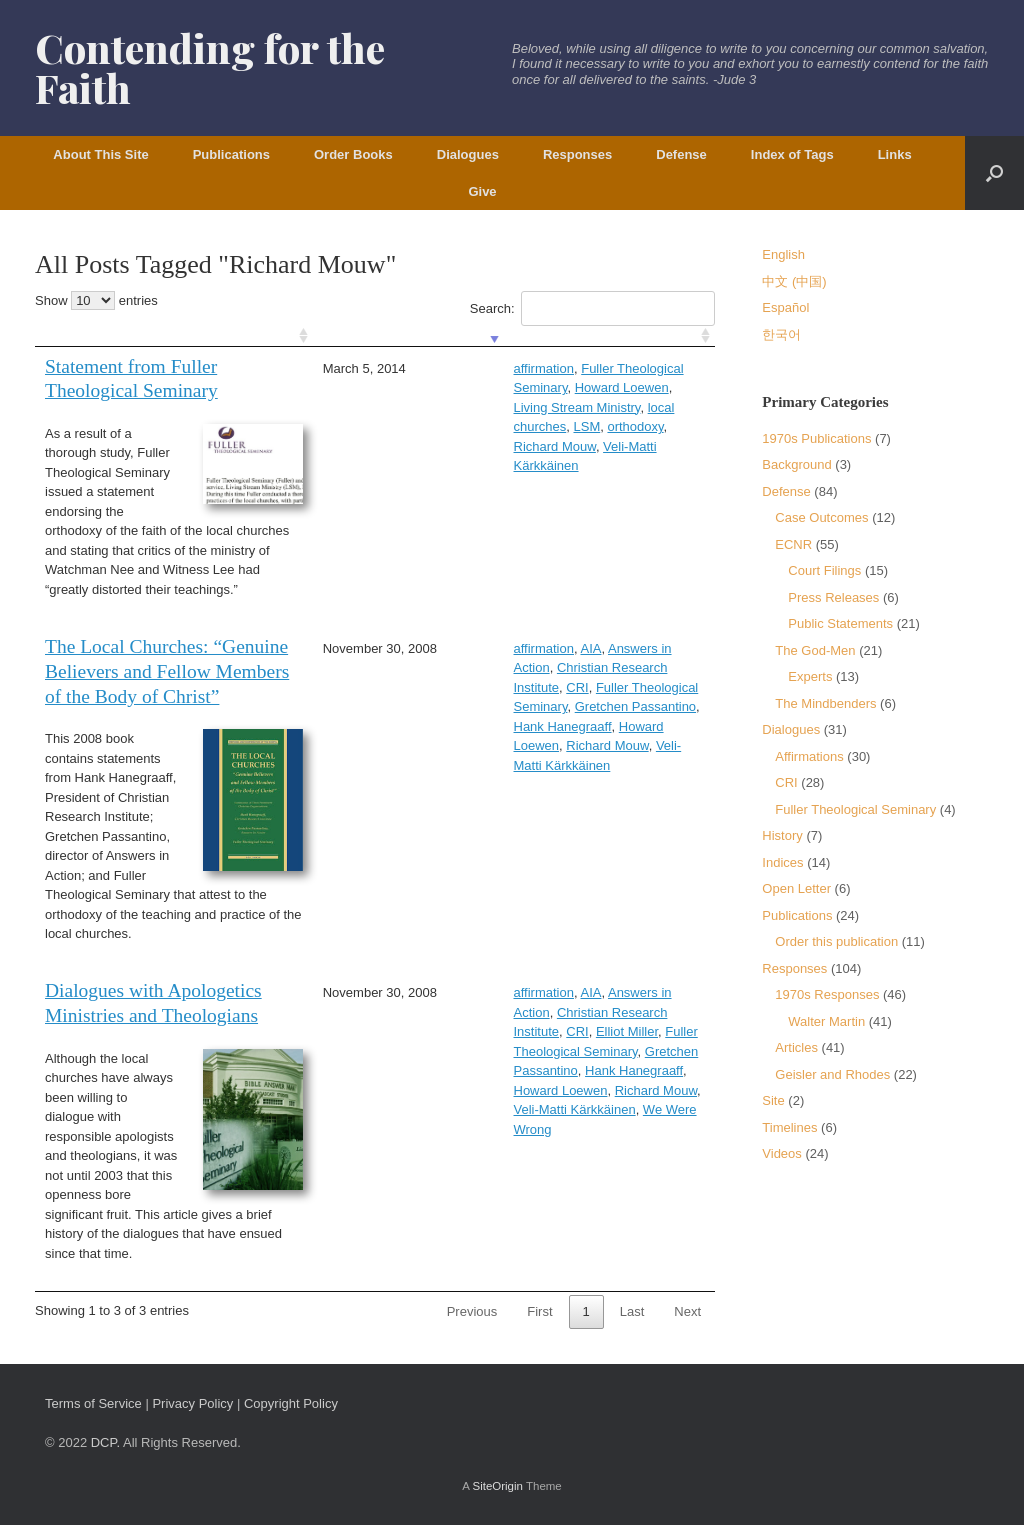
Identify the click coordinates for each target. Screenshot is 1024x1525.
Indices (782, 862)
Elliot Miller (581, 1012)
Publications (231, 154)
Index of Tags (792, 154)
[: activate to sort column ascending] (171, 336)
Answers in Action (554, 648)
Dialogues (468, 154)
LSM (421, 407)
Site (773, 1100)
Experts (810, 676)
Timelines (789, 1127)
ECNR (793, 544)
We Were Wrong (559, 1070)
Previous (472, 1311)
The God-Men (815, 650)
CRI (531, 667)
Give (482, 191)
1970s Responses (827, 994)
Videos (782, 1153)
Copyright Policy (291, 1403)
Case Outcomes (821, 517)
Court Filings (824, 570)
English (783, 254)
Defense (681, 154)
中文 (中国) (794, 281)
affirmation (438, 368)
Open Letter (796, 888)
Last (632, 1311)
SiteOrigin (497, 1486)
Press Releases (833, 597)
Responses (577, 154)
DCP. (105, 1442)
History (782, 835)
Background (796, 464)
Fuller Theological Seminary (556, 368)
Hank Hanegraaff (647, 687)
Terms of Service (93, 1403)
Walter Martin (826, 1021)
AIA (485, 648)
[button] (994, 173)
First (539, 1311)
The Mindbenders (825, 703)
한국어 (781, 334)
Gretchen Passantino (529, 687)
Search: (592, 308)
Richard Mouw (547, 407)
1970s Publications (816, 438)
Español (785, 307)
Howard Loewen (455, 706)
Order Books (353, 154)
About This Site (100, 154)
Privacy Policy (192, 1403)
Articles (796, 1047)
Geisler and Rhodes (832, 1074)
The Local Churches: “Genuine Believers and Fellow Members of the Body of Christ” (167, 671)
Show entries (96, 300)
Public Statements (840, 623)
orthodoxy (470, 407)
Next (687, 1311)
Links (895, 154)
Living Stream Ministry (524, 387)
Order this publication (836, 941)
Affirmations (809, 756)
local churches (636, 387)
